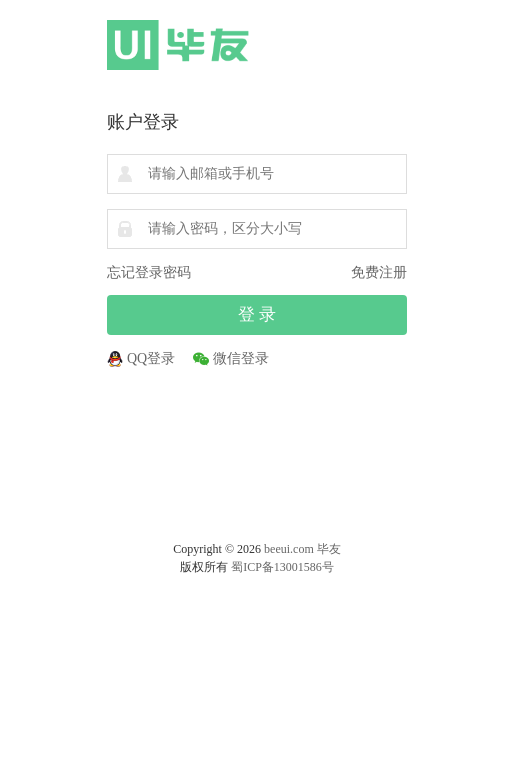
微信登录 (241, 358)
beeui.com (289, 549)
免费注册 (379, 272)
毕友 (329, 549)
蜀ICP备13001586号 (282, 567)
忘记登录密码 (149, 272)
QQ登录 (151, 358)
